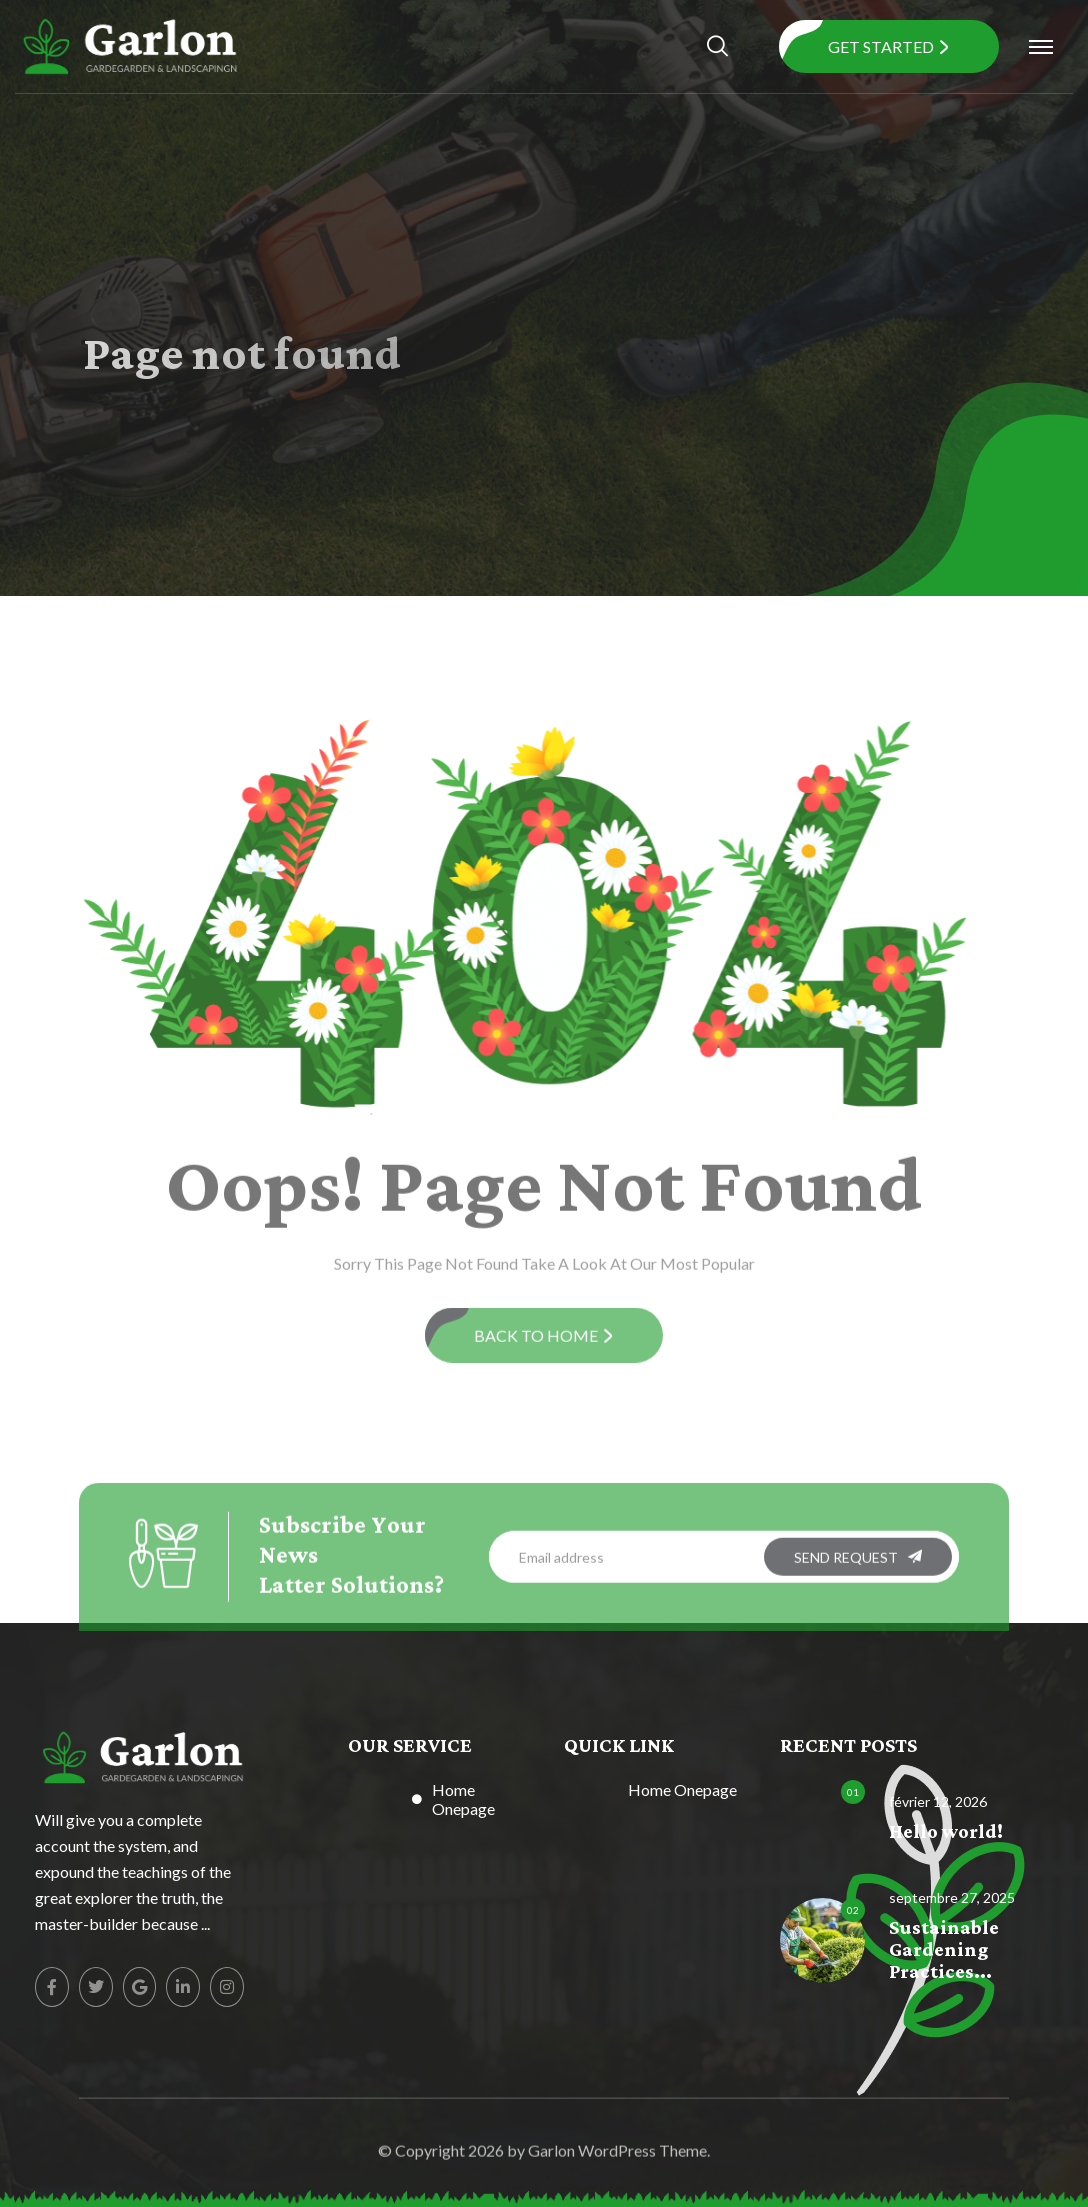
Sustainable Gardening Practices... (944, 1950)
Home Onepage (463, 1799)
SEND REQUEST (858, 1563)
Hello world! (946, 1832)
